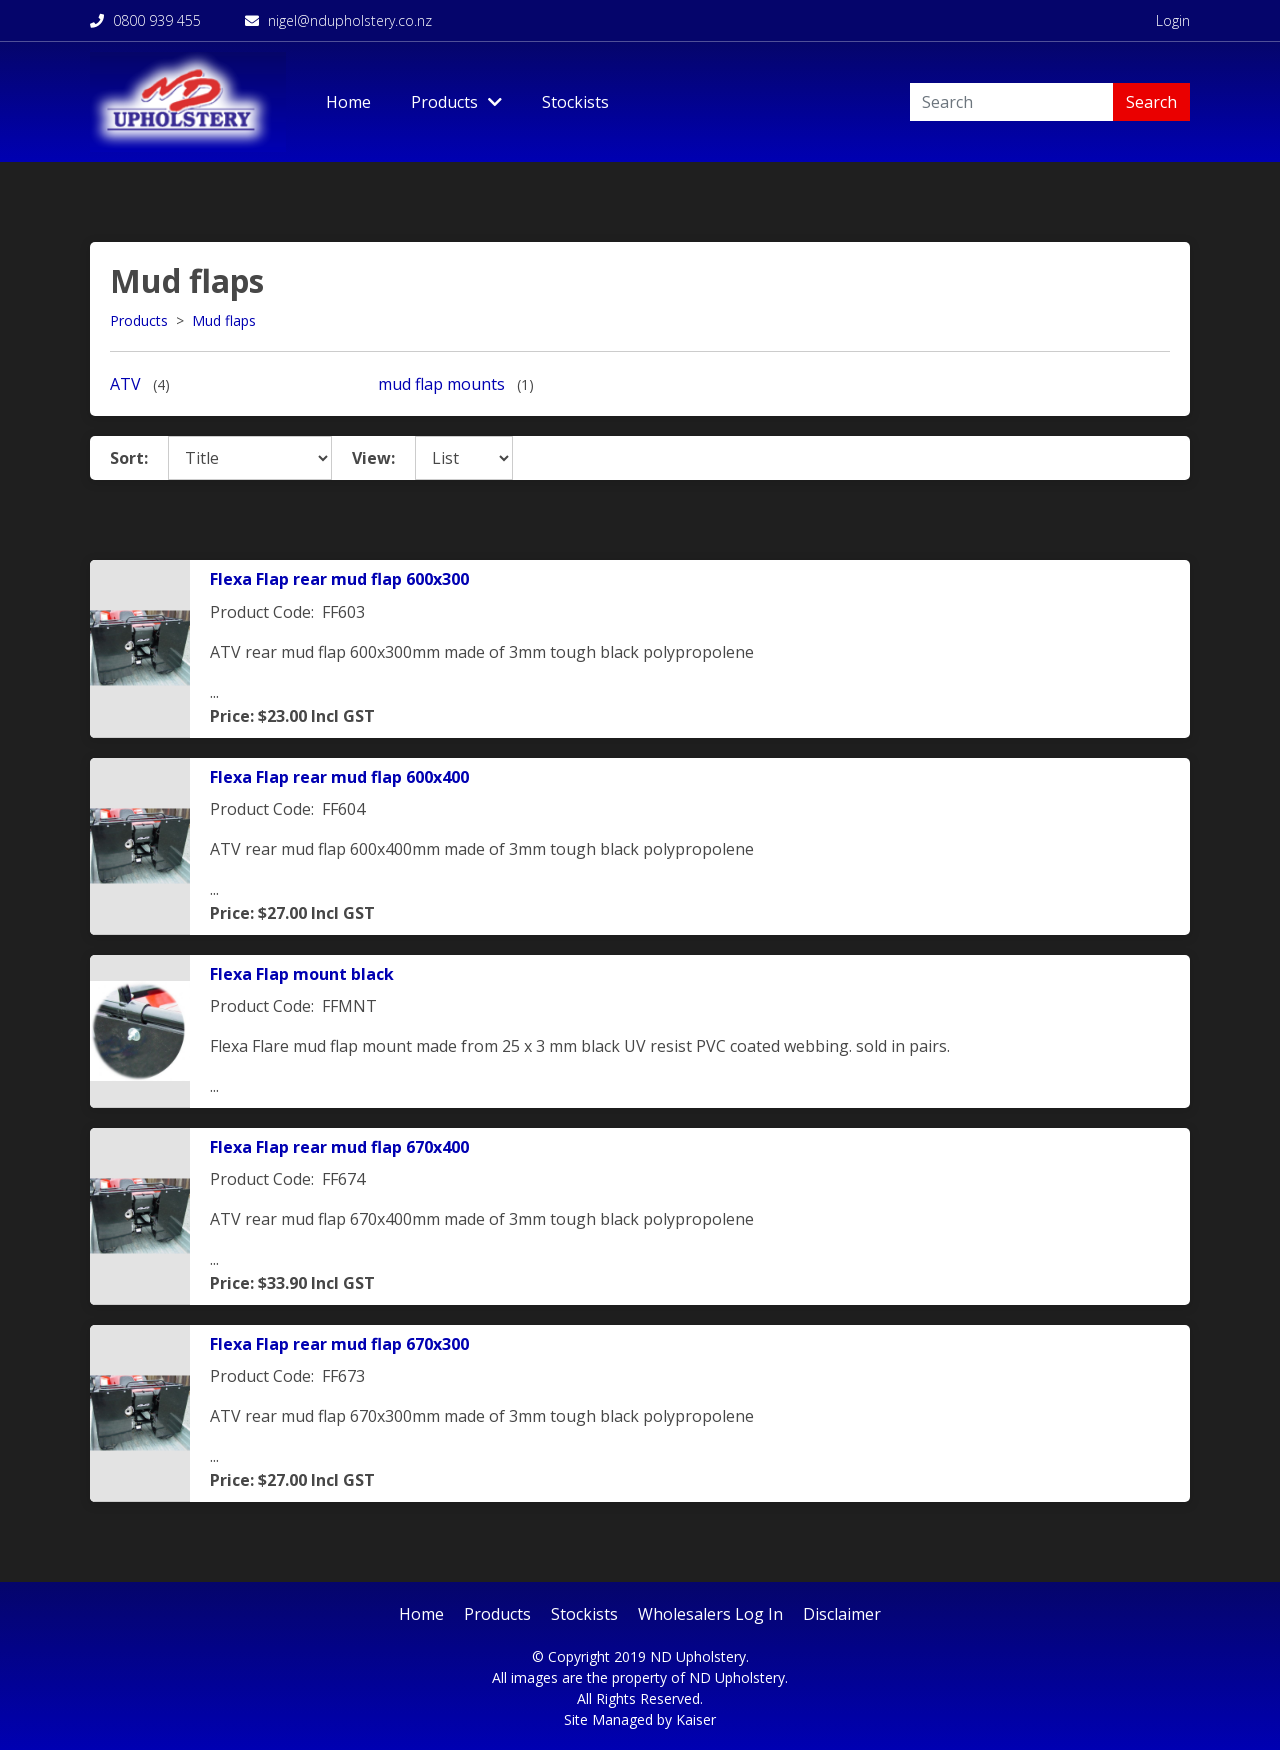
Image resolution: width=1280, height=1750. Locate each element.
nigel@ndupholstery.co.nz (338, 20)
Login (1173, 20)
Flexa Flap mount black (302, 974)
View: (373, 458)
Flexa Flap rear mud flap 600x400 (339, 777)
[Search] (1011, 102)
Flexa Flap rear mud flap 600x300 (339, 579)
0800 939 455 (145, 20)
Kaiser (696, 1719)
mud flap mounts (441, 384)
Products (139, 320)
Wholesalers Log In (710, 1614)
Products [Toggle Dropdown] (456, 102)
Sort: (129, 458)
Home (348, 102)
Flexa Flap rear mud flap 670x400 (339, 1147)
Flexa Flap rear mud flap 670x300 (339, 1344)
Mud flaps (224, 320)
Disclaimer (842, 1614)
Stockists (575, 102)
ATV (125, 384)
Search (1151, 102)
